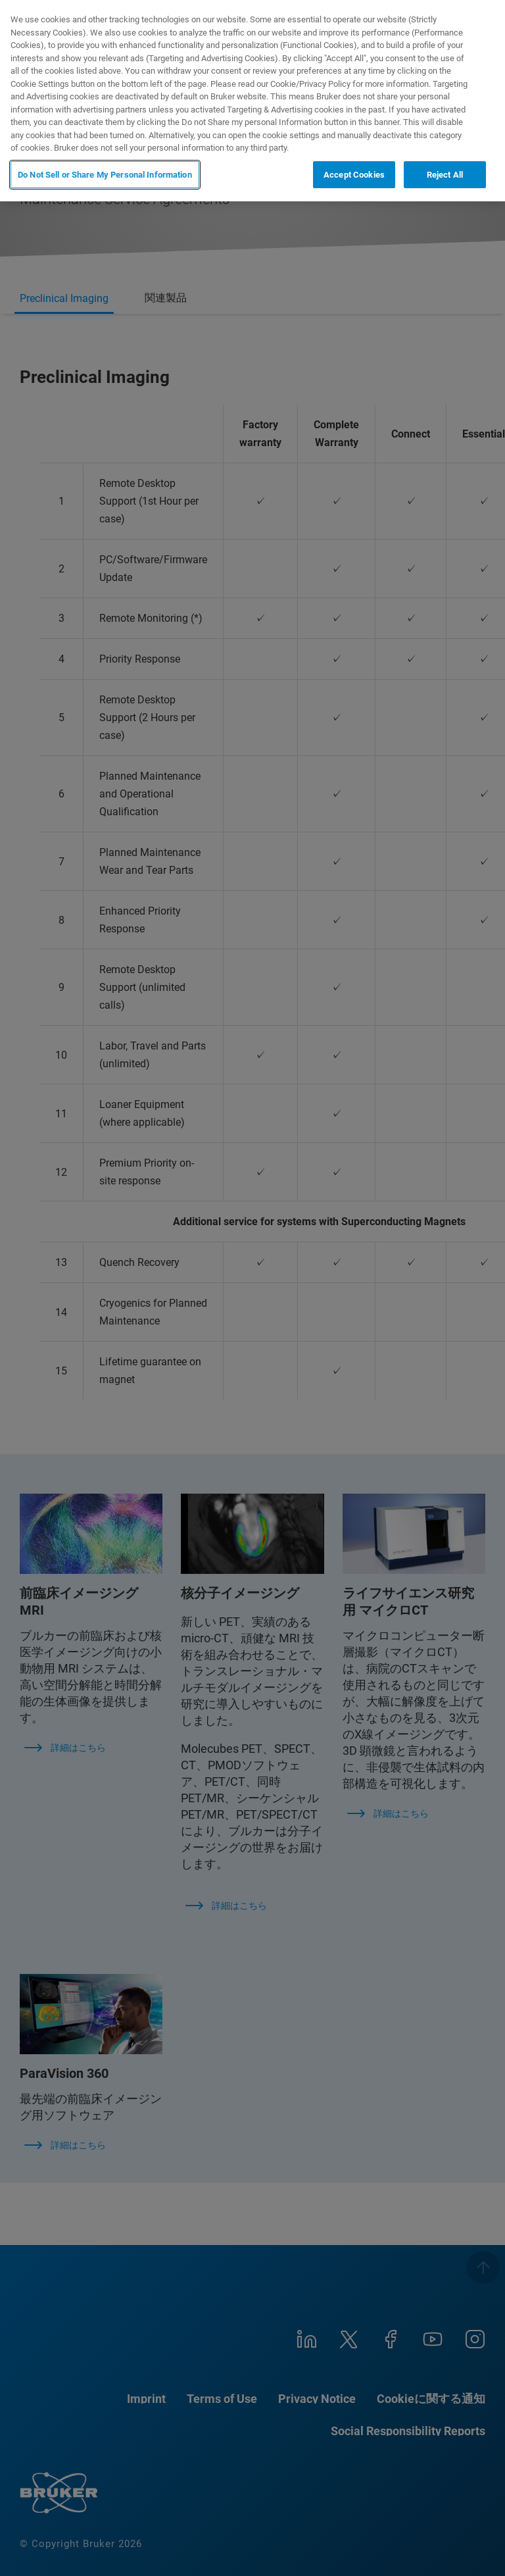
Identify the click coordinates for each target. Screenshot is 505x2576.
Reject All (445, 175)
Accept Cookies (354, 175)
